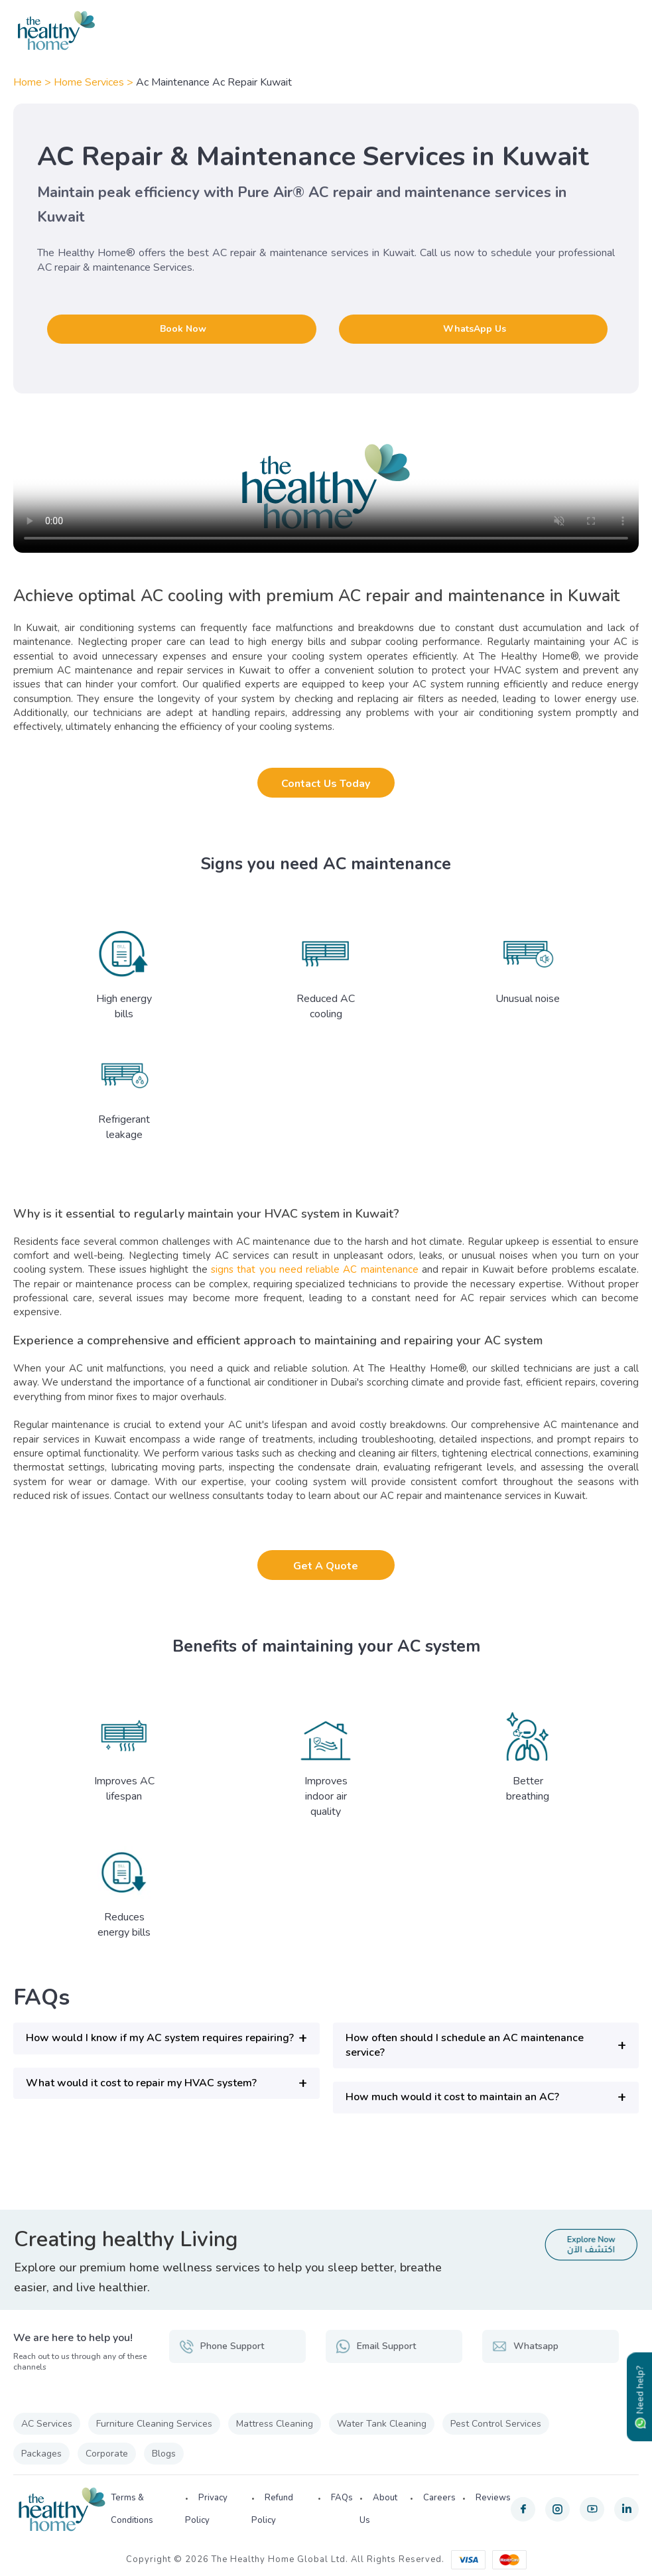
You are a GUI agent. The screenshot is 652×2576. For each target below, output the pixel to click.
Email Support (376, 2346)
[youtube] (592, 2509)
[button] (166, 2038)
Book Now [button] (183, 328)
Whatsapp (525, 2346)
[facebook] (523, 2509)
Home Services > (95, 82)
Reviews (493, 2498)
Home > (33, 82)
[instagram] (557, 2509)
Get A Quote (325, 1566)
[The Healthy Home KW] (326, 30)
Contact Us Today (325, 783)
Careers (439, 2498)
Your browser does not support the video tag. (326, 486)
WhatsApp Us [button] (474, 328)
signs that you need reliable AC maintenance (315, 1269)
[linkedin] (626, 2509)
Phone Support (221, 2346)
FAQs (342, 2498)
